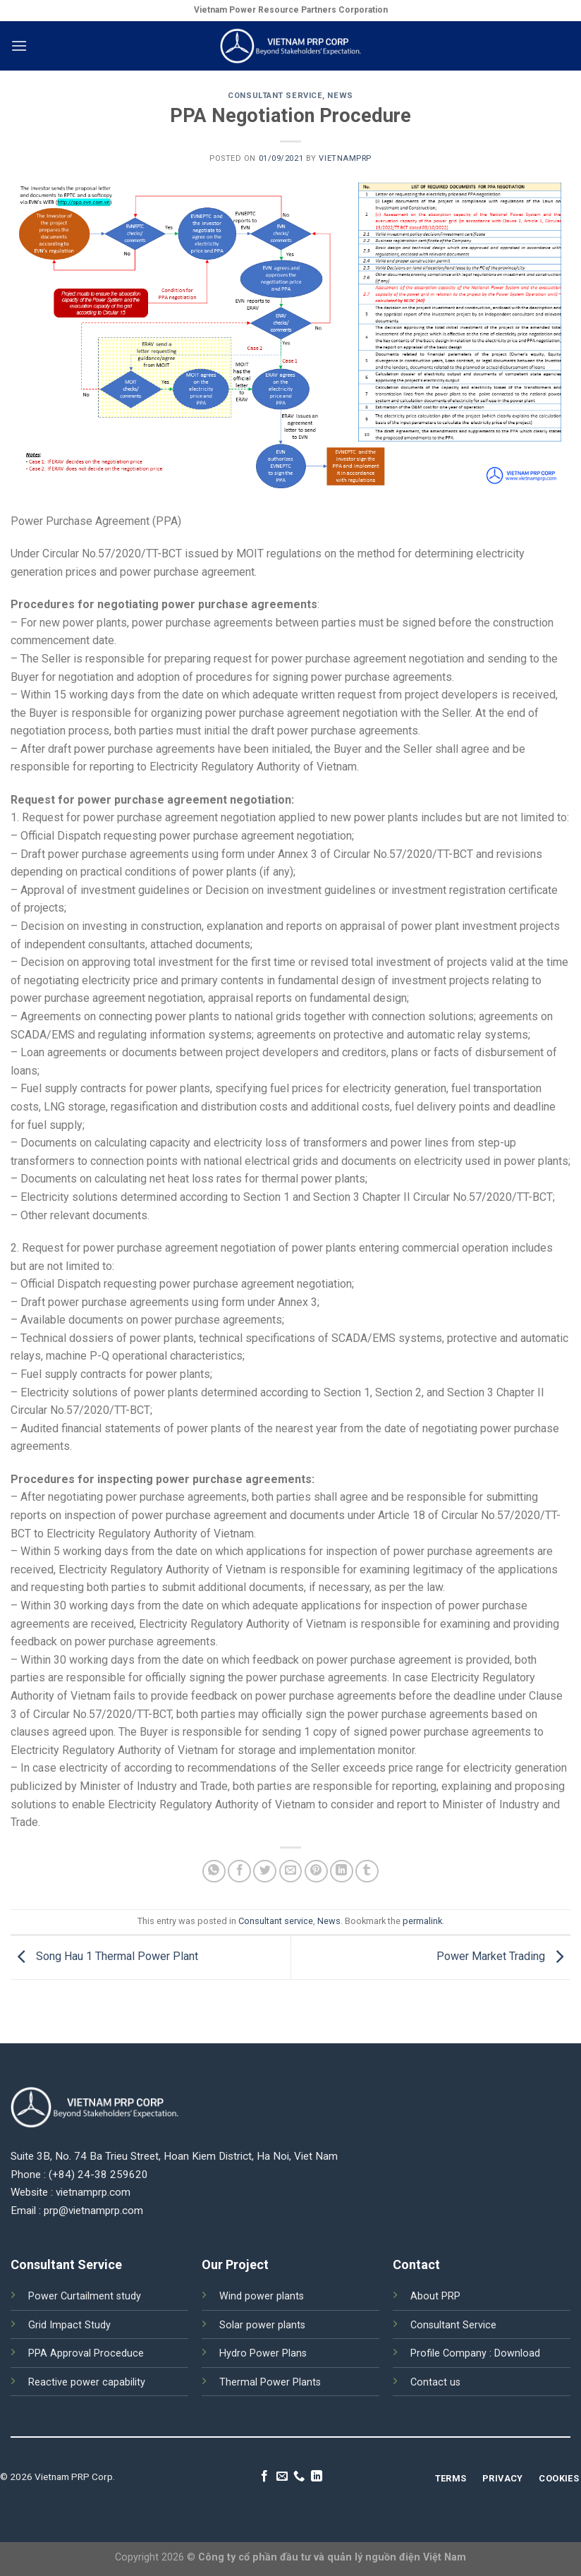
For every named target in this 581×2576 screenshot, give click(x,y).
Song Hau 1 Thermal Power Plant (104, 1957)
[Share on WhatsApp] (214, 1871)
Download (517, 2353)
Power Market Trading (503, 1957)
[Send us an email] (282, 2476)
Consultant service (275, 95)
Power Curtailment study (84, 2296)
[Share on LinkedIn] (341, 1871)
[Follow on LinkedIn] (316, 2476)
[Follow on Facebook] (264, 2476)
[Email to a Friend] (290, 1871)
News (340, 95)
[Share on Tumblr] (367, 1871)
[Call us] (299, 2476)
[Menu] (19, 45)
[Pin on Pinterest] (316, 1871)
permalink (422, 1921)
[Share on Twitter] (264, 1871)
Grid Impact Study (69, 2325)
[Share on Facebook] (239, 1871)
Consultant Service (453, 2325)
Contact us (435, 2382)
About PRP (435, 2296)
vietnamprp (345, 158)
